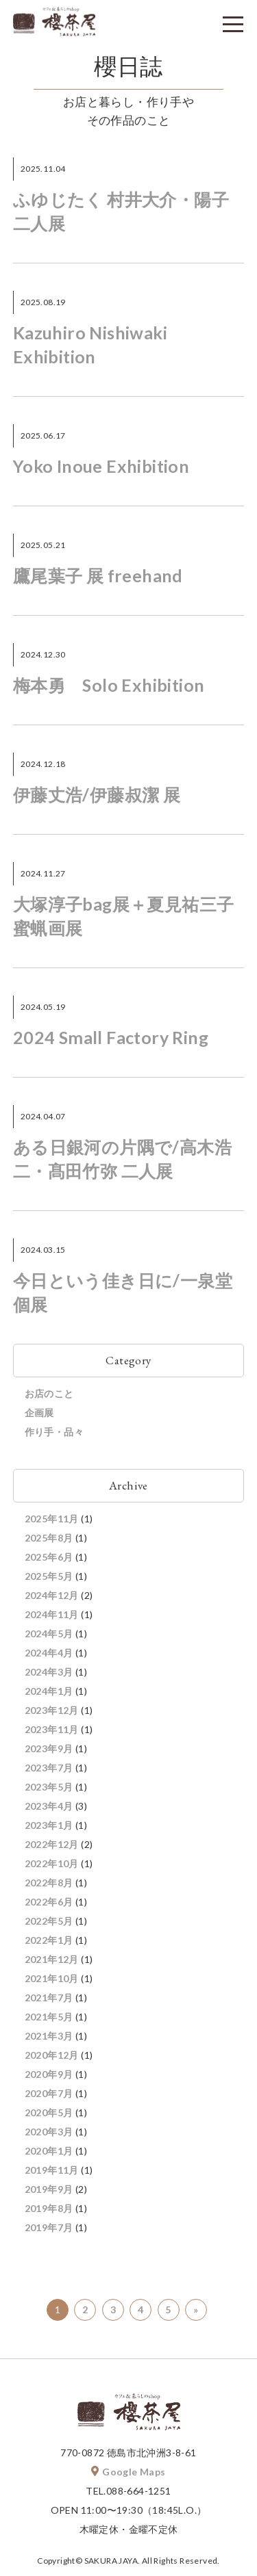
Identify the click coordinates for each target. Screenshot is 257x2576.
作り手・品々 (54, 1431)
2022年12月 (52, 1844)
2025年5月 (49, 1576)
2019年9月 (49, 2189)
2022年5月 (49, 1921)
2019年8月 (49, 2208)
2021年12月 (52, 1959)
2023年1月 (49, 1825)
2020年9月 (49, 2074)
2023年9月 (49, 1748)
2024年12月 (52, 1595)
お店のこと (49, 1393)
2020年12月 (52, 2055)
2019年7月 (49, 2227)
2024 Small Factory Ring (110, 1037)
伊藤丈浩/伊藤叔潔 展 (96, 794)
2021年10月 (52, 1978)
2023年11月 (52, 1729)
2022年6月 (49, 1902)
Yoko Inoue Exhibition (101, 466)
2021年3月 (49, 2036)
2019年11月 (52, 2170)
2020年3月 (49, 2131)
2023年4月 (49, 1806)
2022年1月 (49, 1940)
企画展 (39, 1412)
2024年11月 (52, 1614)
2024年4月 (49, 1652)
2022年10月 (52, 1863)
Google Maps (128, 2471)
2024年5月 (49, 1633)
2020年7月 (49, 2093)
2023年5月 (49, 1787)
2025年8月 (49, 1538)
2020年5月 (49, 2112)
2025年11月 (52, 1518)
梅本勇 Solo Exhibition (109, 685)
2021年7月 (49, 1997)
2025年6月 (49, 1557)
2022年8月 (49, 1882)
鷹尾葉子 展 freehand (98, 575)
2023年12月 (52, 1710)
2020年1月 (49, 2151)
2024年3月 (49, 1672)
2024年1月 (49, 1691)
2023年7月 (49, 1767)
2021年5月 (49, 2016)
